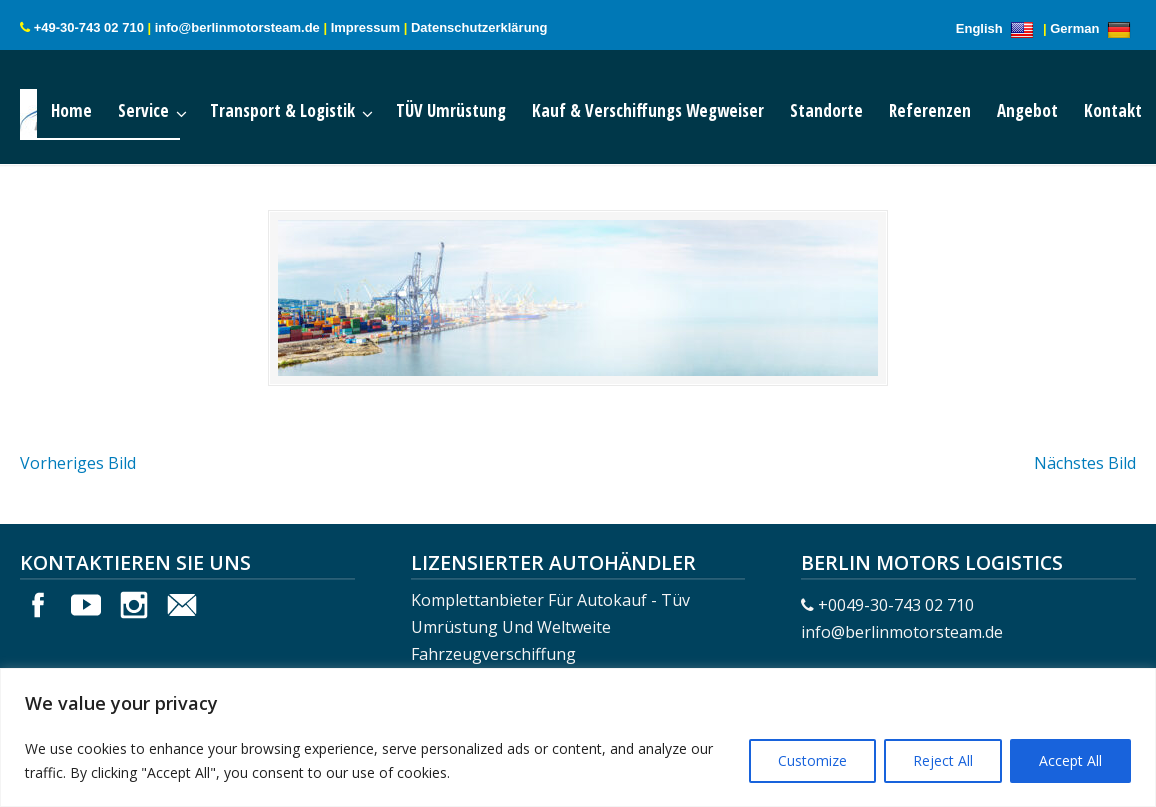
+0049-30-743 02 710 (896, 605)
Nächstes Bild (1085, 463)
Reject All (943, 760)
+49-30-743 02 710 (89, 27)
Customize (812, 760)
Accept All (1070, 760)
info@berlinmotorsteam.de (237, 27)
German (1093, 28)
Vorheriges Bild (78, 463)
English (998, 28)
